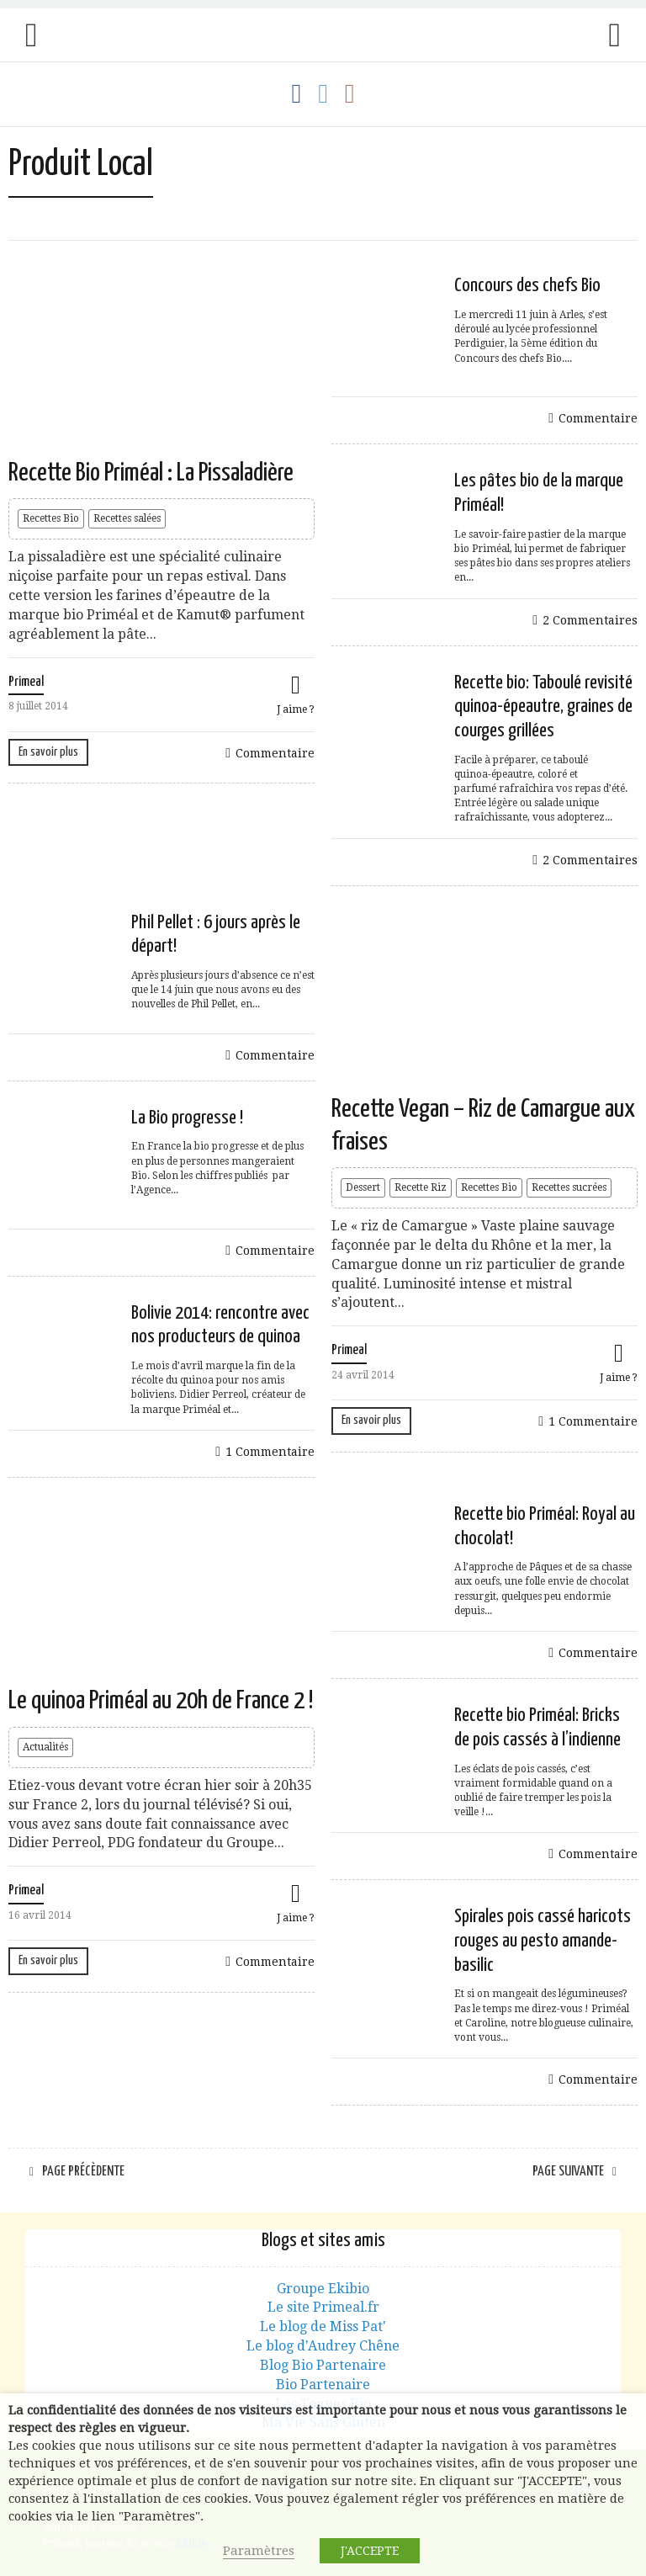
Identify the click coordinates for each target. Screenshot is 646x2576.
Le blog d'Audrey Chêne (323, 2346)
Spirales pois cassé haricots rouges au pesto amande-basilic (542, 1941)
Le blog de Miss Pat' (323, 2326)
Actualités (45, 1747)
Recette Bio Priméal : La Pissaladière (151, 473)
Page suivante (568, 2171)
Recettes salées (127, 518)
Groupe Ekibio (323, 2289)
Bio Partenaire (323, 2385)
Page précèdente (83, 2171)
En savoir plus (48, 752)
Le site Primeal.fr (323, 2307)
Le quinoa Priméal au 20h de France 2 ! (161, 1700)
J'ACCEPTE (370, 2550)
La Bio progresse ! (187, 1118)
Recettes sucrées (569, 1187)
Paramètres (258, 2550)
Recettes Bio (51, 518)
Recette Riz (420, 1187)
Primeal (26, 682)
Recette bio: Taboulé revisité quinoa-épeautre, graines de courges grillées (543, 707)
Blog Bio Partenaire (323, 2365)
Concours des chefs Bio (527, 285)
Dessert (363, 1187)
